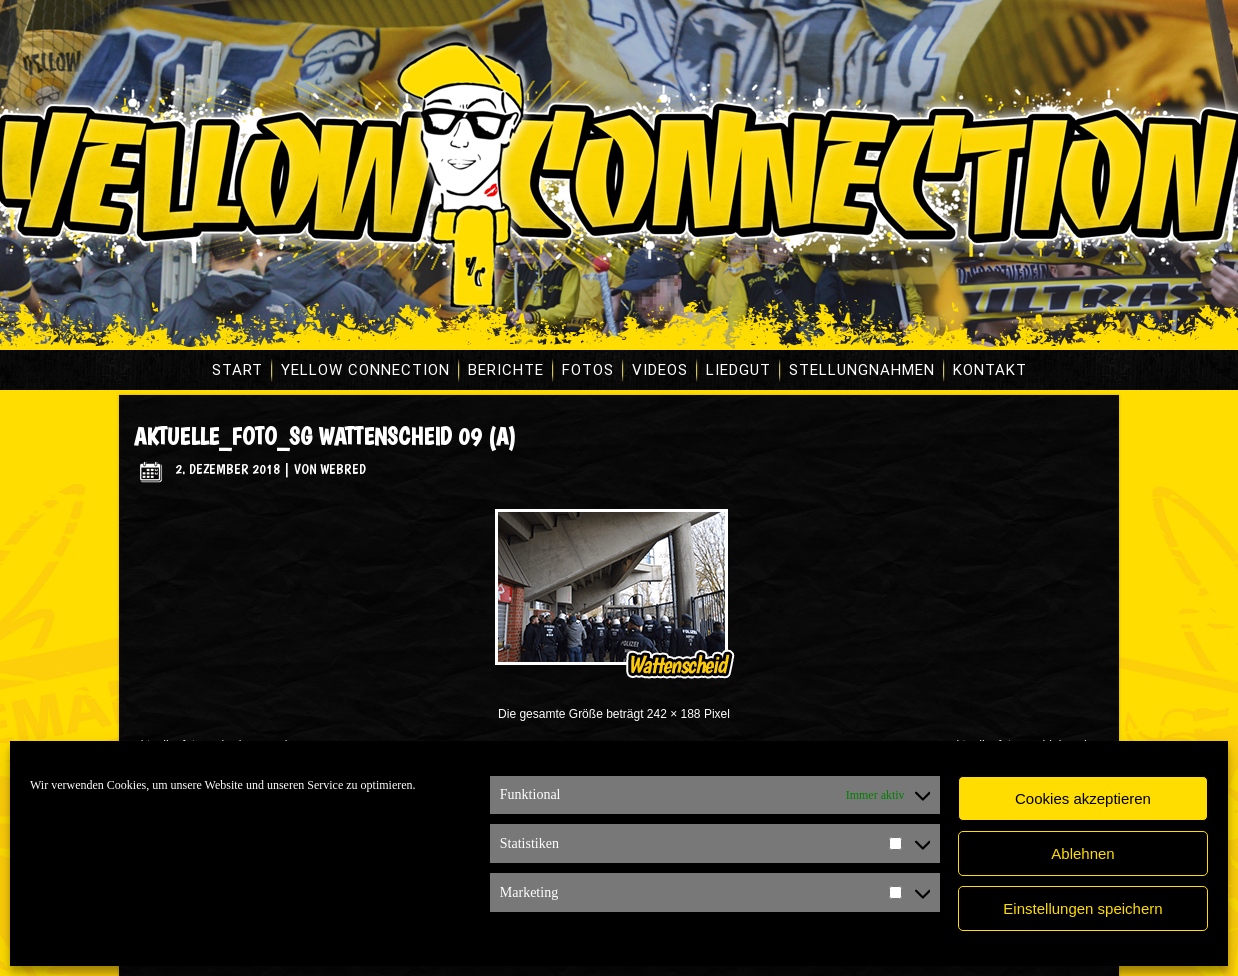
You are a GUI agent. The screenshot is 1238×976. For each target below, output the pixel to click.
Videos (660, 370)
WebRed (343, 469)
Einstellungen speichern (1082, 908)
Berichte (506, 370)
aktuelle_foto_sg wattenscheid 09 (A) (325, 436)
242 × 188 (674, 714)
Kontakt (990, 370)
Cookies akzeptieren (1083, 798)
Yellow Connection (365, 370)
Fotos (588, 370)
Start (237, 370)
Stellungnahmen (862, 370)
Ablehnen (1082, 853)
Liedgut (738, 370)
